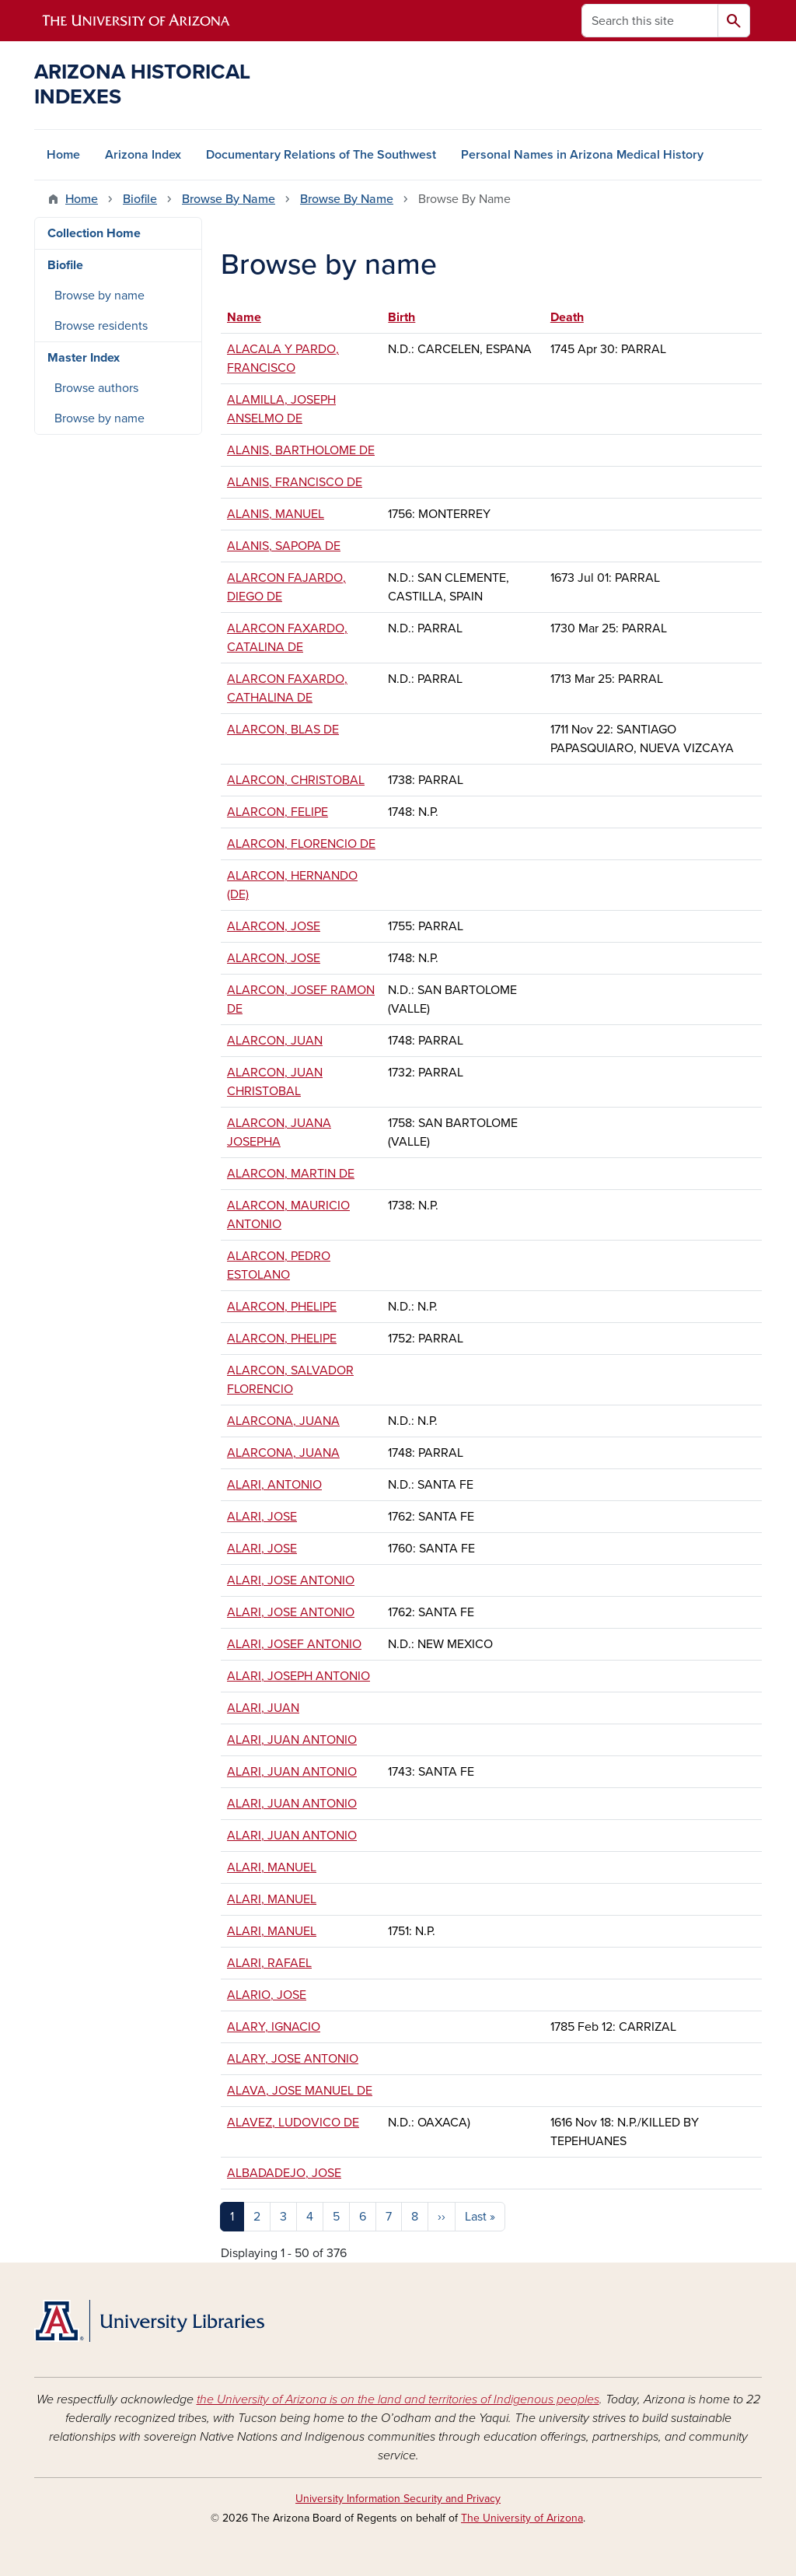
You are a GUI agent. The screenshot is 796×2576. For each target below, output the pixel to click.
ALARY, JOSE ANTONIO (292, 2059)
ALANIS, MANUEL (275, 514)
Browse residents (101, 326)
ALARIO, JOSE (266, 1995)
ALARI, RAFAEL (269, 1963)
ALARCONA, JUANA (283, 1421)
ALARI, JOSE (262, 1516)
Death (567, 317)
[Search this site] (649, 20)
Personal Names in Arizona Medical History (582, 155)
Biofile (140, 199)
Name (251, 317)
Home (63, 155)
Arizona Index (143, 155)
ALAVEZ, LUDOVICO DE (293, 2122)
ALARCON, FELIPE (277, 812)
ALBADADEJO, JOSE (284, 2173)
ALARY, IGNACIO (273, 2027)
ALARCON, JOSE (273, 926)
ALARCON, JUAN (275, 1040)
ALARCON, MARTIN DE (290, 1173)
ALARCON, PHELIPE (282, 1306)
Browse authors (96, 388)
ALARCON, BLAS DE (283, 729)
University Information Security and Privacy (398, 2498)
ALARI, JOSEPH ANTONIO (298, 1676)
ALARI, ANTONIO (274, 1485)
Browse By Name (228, 199)
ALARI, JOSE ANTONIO (290, 1580)
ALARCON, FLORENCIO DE (301, 844)
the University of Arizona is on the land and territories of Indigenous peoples (398, 2399)
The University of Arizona (522, 2518)
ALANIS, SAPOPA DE (283, 546)
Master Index (83, 358)
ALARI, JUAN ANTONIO (292, 1740)
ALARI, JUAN (263, 1708)
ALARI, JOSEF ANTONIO (294, 1644)
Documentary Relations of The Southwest (321, 155)
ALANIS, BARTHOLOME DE (301, 450)
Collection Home (94, 233)
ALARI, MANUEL (271, 1867)
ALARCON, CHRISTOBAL (296, 780)
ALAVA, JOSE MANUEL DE (299, 2090)
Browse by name (99, 295)
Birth (401, 317)
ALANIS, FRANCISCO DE (294, 482)
